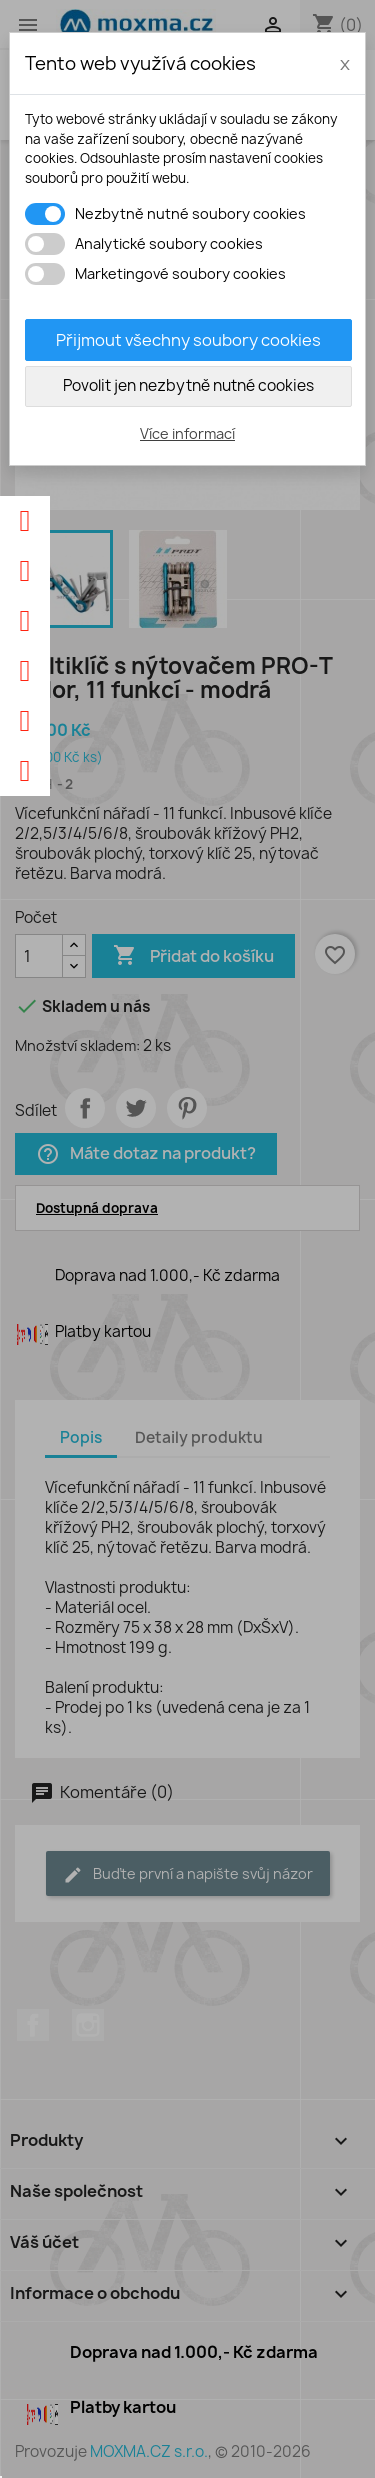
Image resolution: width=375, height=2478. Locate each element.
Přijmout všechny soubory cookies (188, 340)
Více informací (187, 433)
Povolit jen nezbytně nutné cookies (188, 385)
